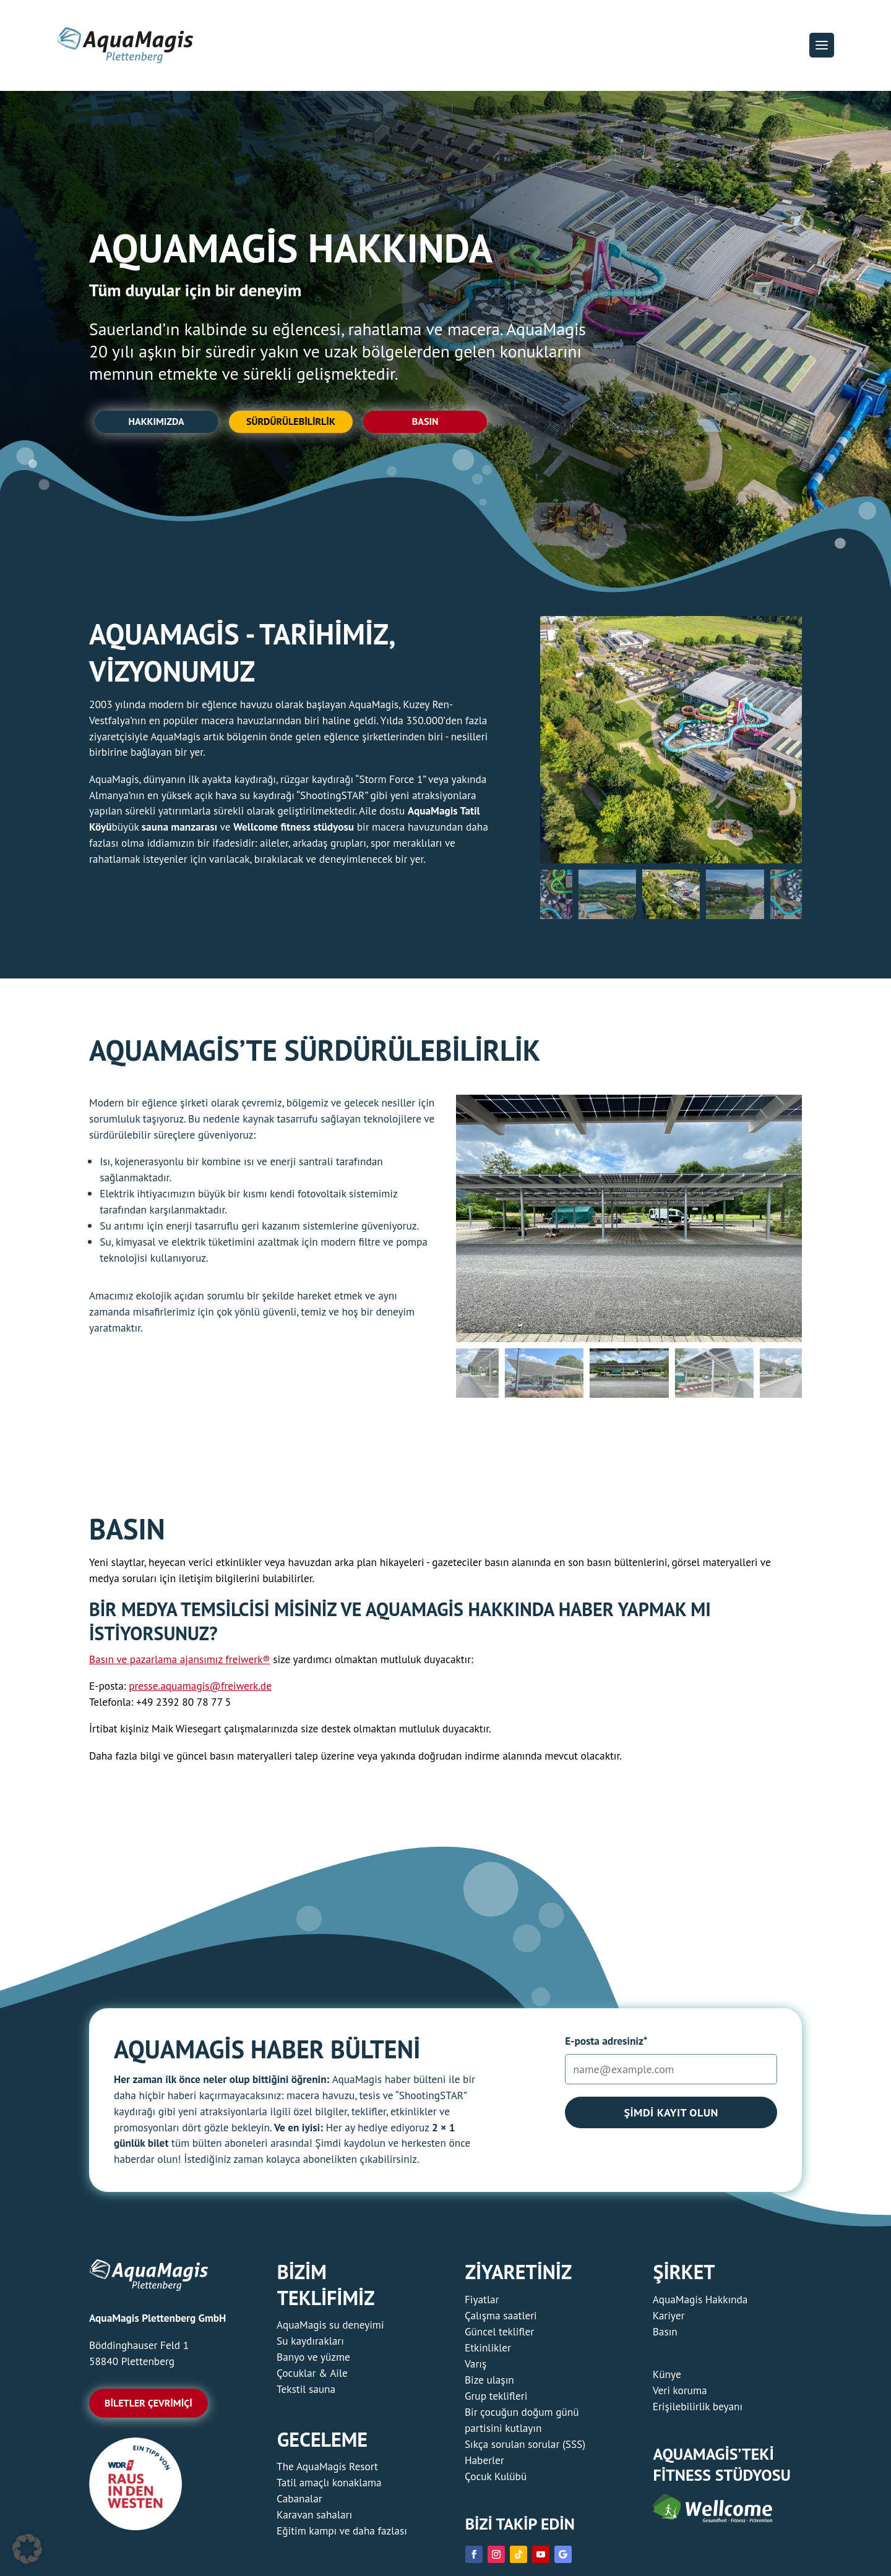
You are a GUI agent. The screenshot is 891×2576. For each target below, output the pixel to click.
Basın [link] (665, 2337)
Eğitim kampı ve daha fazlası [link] (342, 2536)
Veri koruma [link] (680, 2396)
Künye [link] (667, 2380)
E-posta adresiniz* (606, 2046)
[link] (135, 2532)
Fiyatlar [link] (482, 2305)
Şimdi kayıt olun (671, 2118)
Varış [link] (475, 2369)
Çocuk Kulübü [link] (496, 2482)
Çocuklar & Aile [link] (312, 2378)
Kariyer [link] (669, 2321)
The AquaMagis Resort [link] (327, 2472)
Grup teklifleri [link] (496, 2401)
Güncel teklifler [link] (499, 2337)
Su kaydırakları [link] (310, 2346)
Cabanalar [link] (299, 2504)
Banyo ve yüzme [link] (313, 2362)
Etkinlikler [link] (488, 2353)
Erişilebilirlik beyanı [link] (697, 2412)
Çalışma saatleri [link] (501, 2321)
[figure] (671, 745)
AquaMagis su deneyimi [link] (330, 2330)
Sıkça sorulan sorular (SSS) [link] (525, 2449)
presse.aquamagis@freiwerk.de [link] (200, 1692)
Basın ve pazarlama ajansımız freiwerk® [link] (179, 1665)
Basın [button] (437, 425)
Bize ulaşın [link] (489, 2385)
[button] (821, 45)
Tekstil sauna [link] (306, 2394)
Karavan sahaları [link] (314, 2520)
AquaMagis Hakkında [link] (700, 2305)
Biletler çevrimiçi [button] (148, 2408)
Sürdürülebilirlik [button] (297, 425)
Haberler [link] (484, 2465)
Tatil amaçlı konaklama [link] (329, 2488)
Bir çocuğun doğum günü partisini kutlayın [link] (522, 2425)
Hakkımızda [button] (156, 425)
